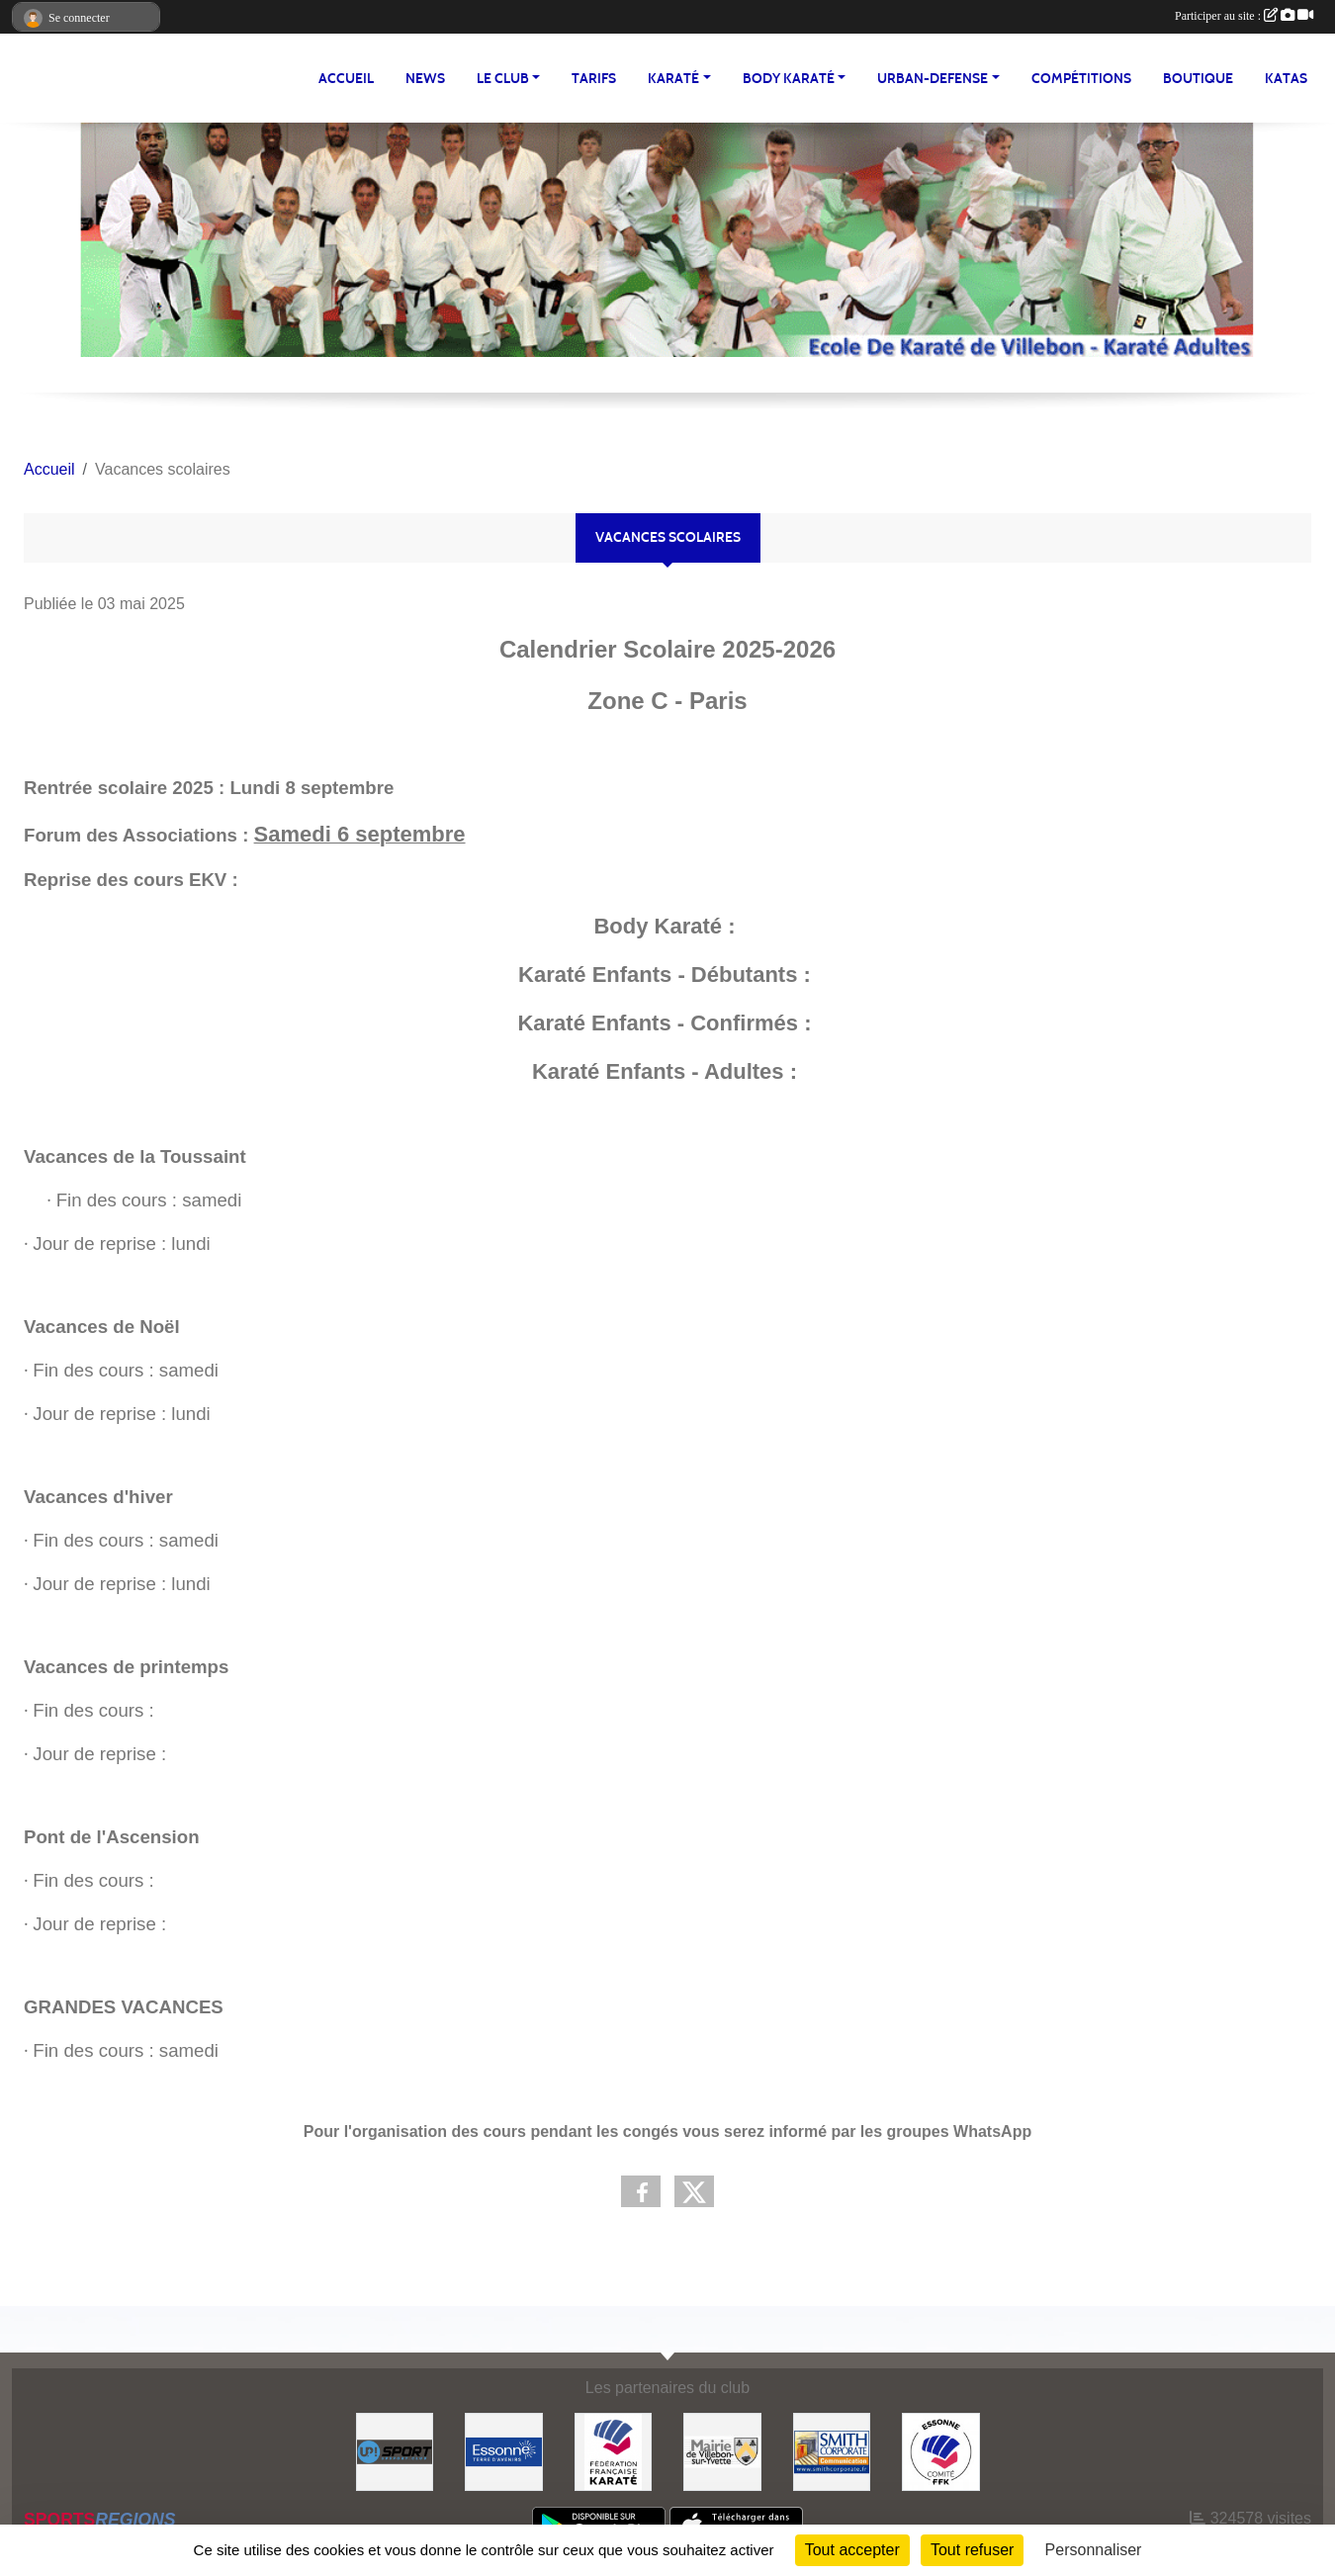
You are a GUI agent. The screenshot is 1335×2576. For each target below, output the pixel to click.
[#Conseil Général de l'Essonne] (504, 2451)
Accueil (346, 78)
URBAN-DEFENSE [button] (932, 78)
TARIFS (594, 78)
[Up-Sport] (395, 2451)
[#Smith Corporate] (832, 2451)
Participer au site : (1244, 16)
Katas (1286, 78)
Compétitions (1081, 78)
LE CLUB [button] (503, 78)
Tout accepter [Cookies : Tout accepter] (852, 2549)
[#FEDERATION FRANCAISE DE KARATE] (614, 2451)
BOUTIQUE (1198, 78)
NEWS (425, 78)
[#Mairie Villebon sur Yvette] (722, 2451)
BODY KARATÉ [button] (789, 78)
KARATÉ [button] (673, 78)
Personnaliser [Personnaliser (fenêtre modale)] (1093, 2549)
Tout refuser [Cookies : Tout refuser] (972, 2549)
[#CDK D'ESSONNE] (941, 2451)
